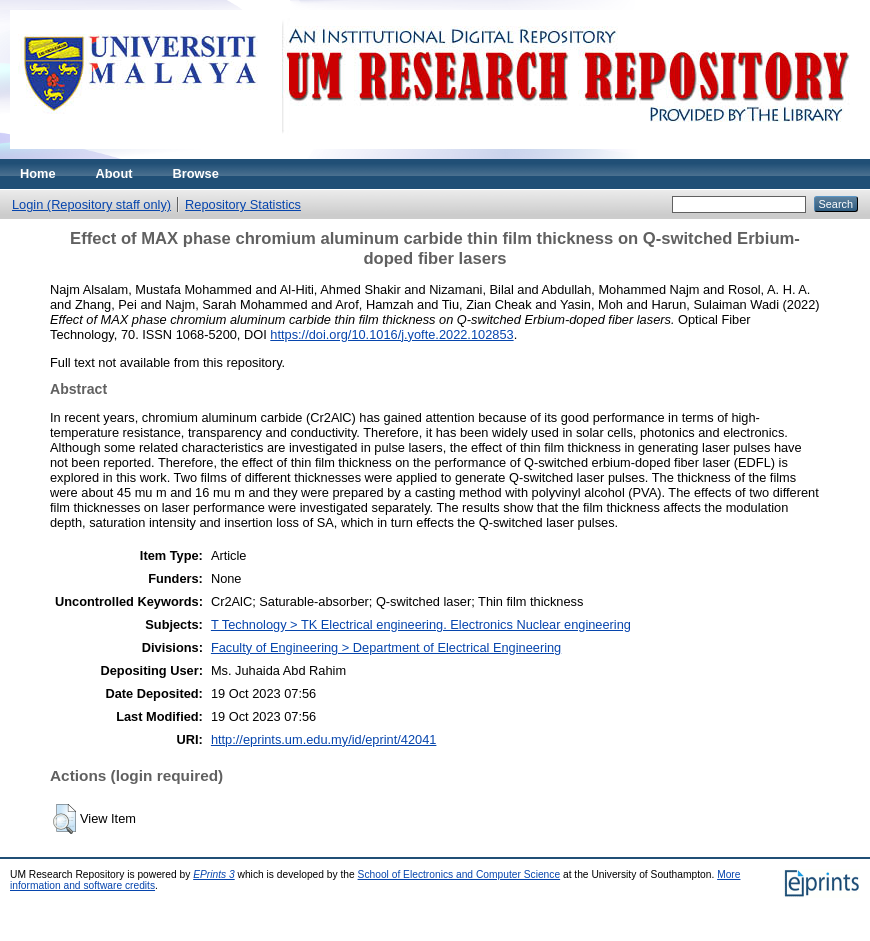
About (114, 173)
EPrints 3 (214, 874)
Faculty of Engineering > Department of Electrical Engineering (386, 647)
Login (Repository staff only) (91, 204)
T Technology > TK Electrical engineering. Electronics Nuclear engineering (421, 624)
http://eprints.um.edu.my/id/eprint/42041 (324, 739)
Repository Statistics (243, 204)
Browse (196, 173)
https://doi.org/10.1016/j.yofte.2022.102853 (391, 334)
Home (38, 173)
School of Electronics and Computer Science (459, 874)
